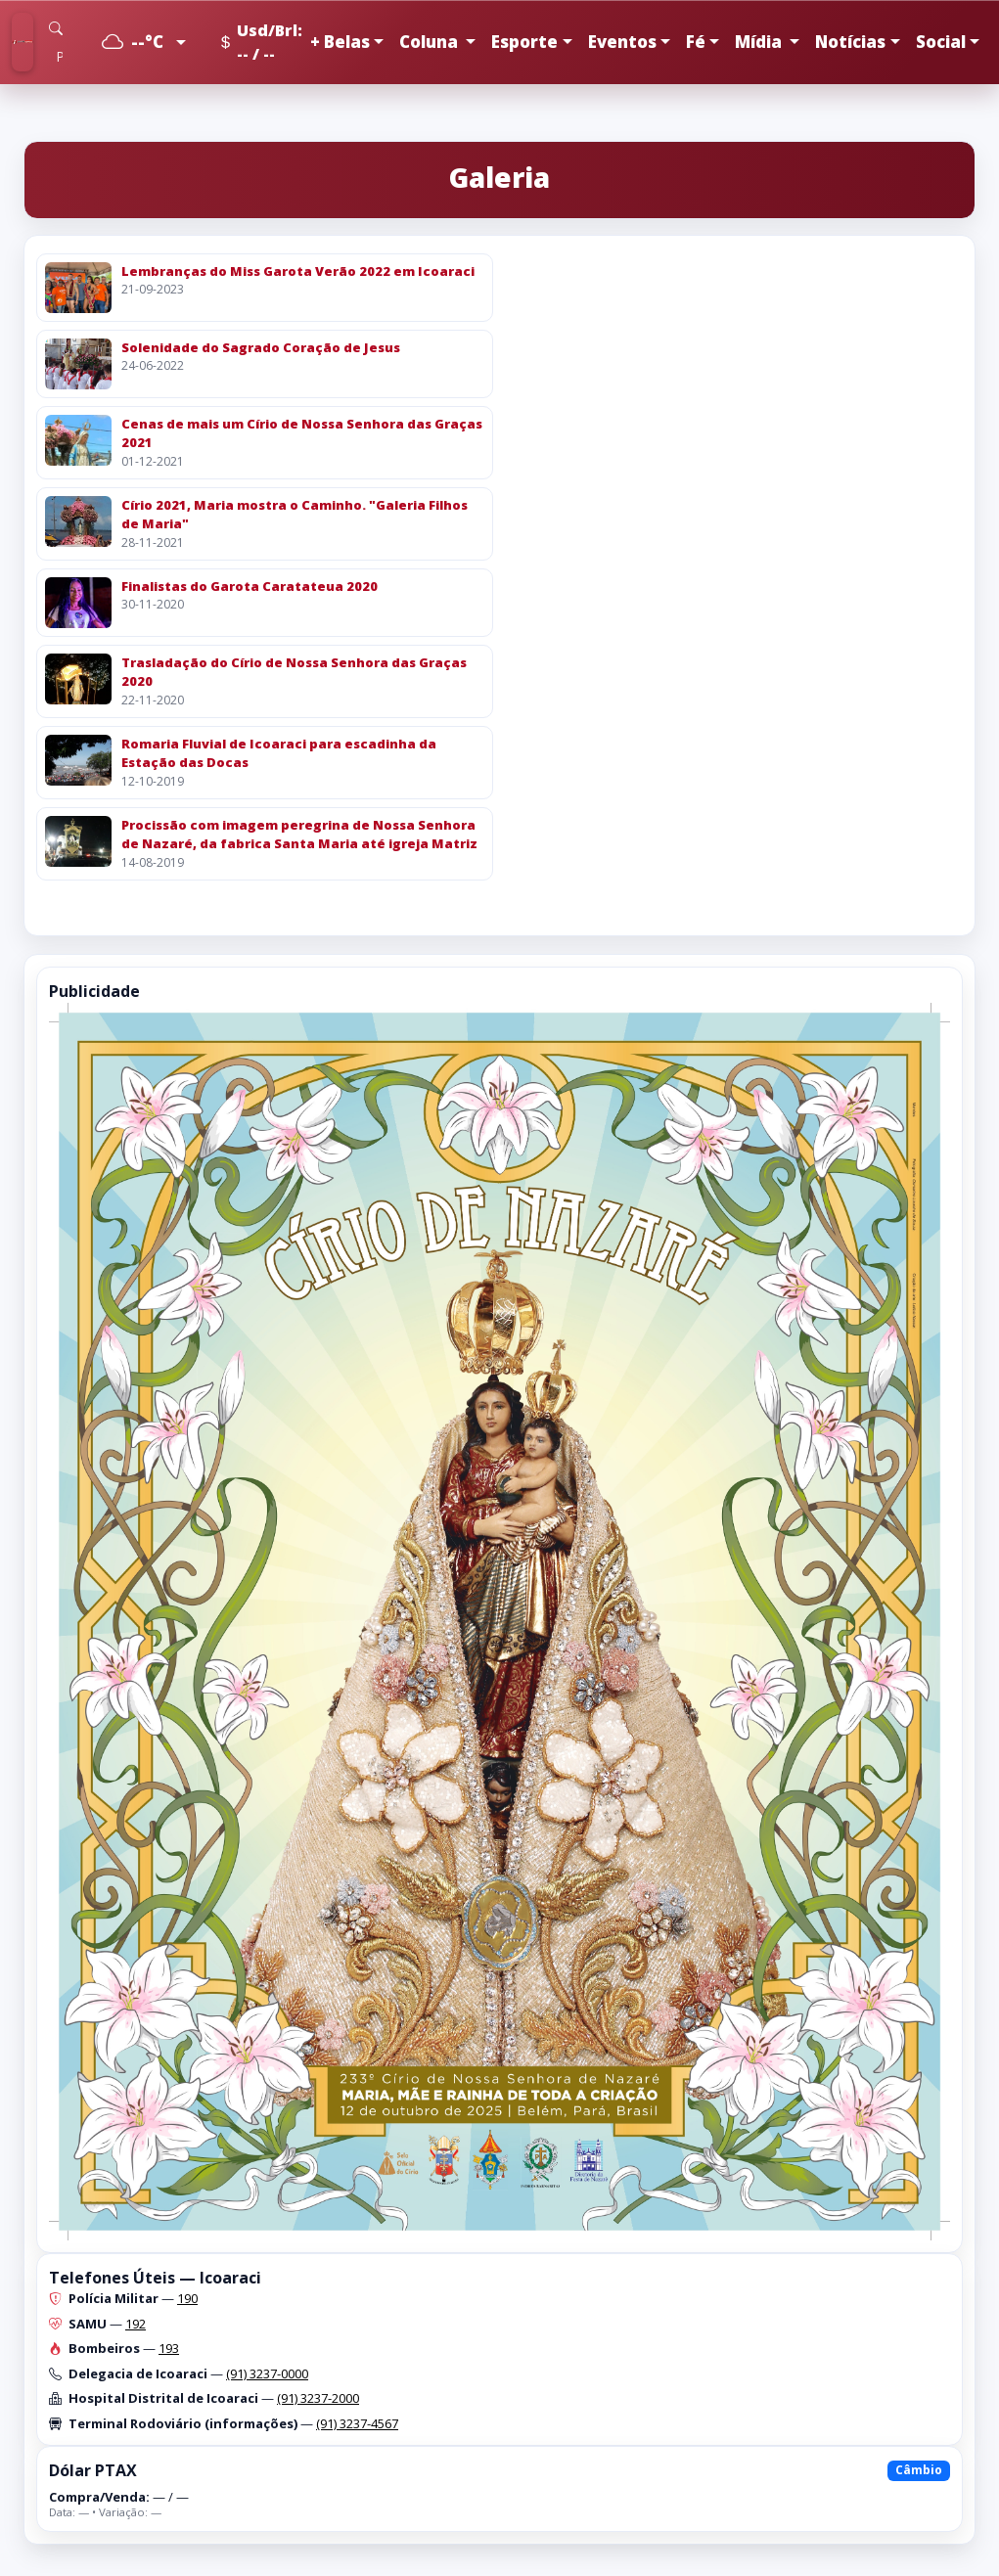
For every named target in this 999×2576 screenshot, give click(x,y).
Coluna (430, 41)
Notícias (850, 41)
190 (187, 2298)
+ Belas (340, 41)
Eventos (622, 41)
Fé (695, 41)
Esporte (524, 41)
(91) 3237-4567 (357, 2423)
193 (169, 2348)
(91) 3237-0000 (267, 2373)
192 (135, 2323)
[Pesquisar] (59, 56)
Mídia (760, 41)
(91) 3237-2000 (318, 2398)
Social (941, 41)
